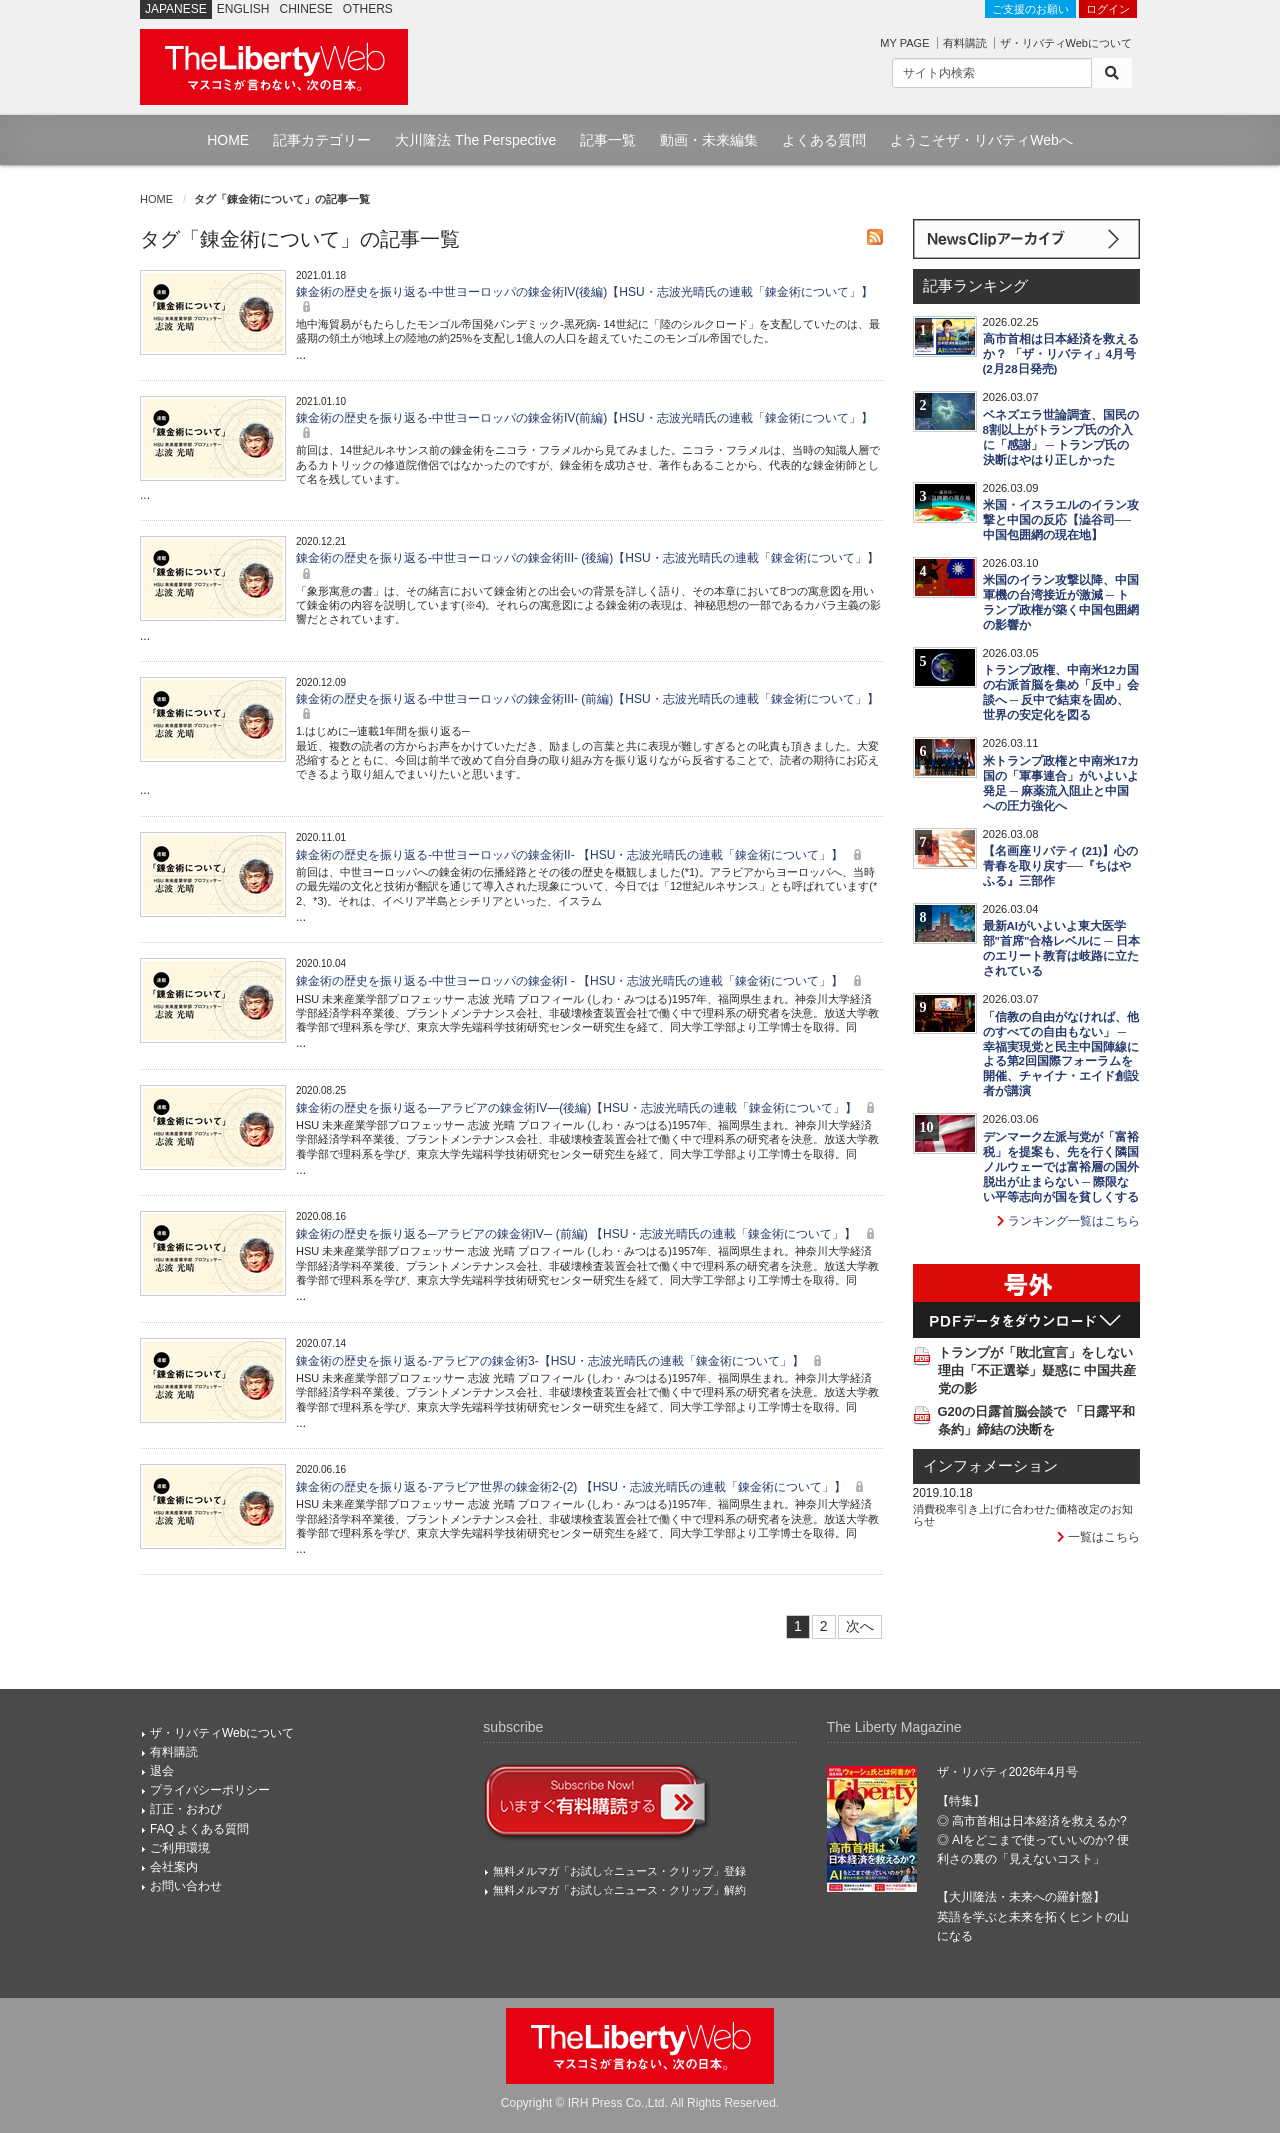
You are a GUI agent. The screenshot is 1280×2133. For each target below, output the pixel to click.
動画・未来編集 (709, 140)
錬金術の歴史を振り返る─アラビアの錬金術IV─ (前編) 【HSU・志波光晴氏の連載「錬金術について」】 (588, 1234)
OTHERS (368, 9)
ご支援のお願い (1030, 9)
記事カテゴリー (322, 140)
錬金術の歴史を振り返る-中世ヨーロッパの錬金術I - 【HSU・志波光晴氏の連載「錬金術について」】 (581, 981)
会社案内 (174, 1867)
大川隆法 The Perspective (475, 140)
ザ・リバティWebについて (1066, 43)
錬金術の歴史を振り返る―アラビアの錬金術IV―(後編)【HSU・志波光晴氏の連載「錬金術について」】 (588, 1108)
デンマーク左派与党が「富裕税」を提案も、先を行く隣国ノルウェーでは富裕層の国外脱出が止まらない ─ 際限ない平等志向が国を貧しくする (1061, 1167)
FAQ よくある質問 (199, 1829)
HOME (228, 140)
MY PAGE (904, 43)
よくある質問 (824, 140)
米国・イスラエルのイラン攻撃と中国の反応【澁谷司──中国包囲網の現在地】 (1061, 520)
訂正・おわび (186, 1809)
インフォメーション (990, 1466)
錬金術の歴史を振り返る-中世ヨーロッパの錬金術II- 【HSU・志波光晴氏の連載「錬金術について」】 (581, 855)
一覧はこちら (1098, 1537)
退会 (162, 1771)
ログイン (1108, 9)
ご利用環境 (180, 1848)
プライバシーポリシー (210, 1790)
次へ (860, 1626)
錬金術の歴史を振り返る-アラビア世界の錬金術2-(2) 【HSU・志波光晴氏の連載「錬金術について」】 (582, 1487)
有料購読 (965, 43)
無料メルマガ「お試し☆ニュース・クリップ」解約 (619, 1890)
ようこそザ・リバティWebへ (981, 140)
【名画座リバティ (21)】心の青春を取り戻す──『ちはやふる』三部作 (1061, 866)
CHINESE (306, 9)
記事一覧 (608, 140)
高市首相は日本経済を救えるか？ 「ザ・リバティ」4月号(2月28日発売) (1061, 354)
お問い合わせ (186, 1886)
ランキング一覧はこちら (1068, 1221)
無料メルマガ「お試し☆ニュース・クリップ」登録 (619, 1871)
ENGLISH (243, 9)
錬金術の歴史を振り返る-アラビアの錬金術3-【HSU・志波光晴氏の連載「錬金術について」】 (561, 1361)
